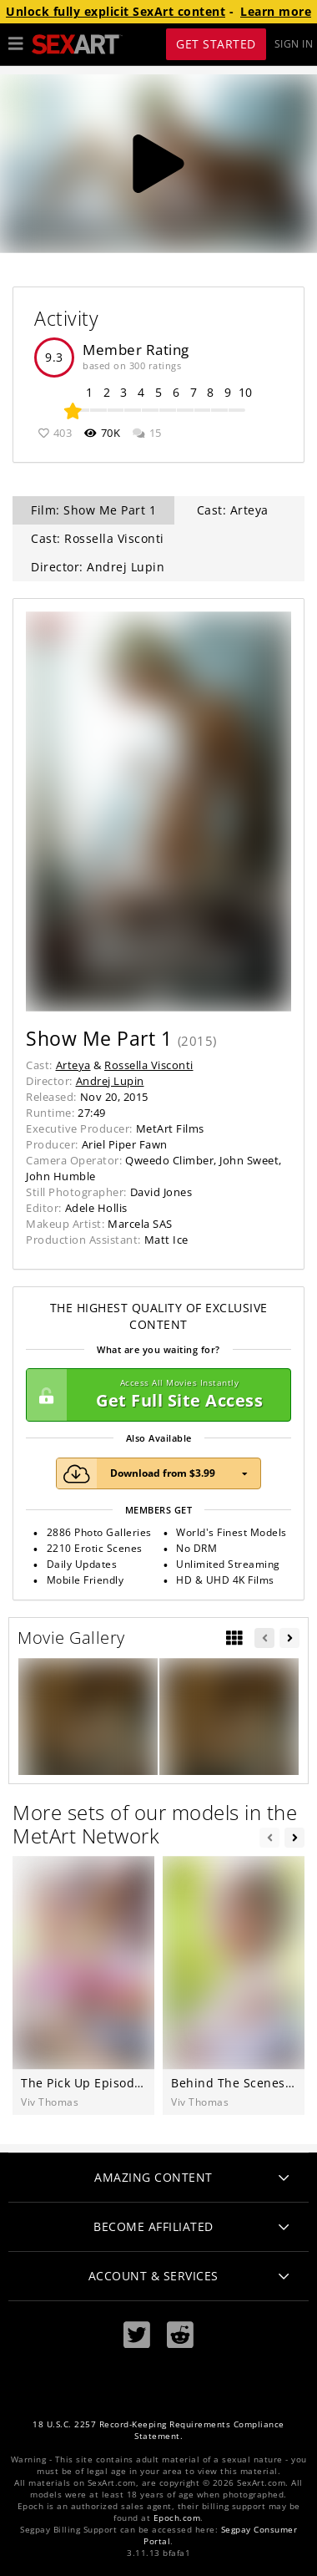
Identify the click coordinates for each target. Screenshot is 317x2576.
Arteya (73, 1064)
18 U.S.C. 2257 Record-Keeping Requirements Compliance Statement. (158, 2430)
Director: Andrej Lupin (97, 567)
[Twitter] (136, 2335)
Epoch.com (177, 2518)
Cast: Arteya (233, 510)
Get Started (216, 44)
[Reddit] (180, 2335)
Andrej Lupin (110, 1080)
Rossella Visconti (149, 1064)
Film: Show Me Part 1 (93, 510)
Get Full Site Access (154, 1395)
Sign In (294, 44)
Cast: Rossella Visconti (97, 538)
